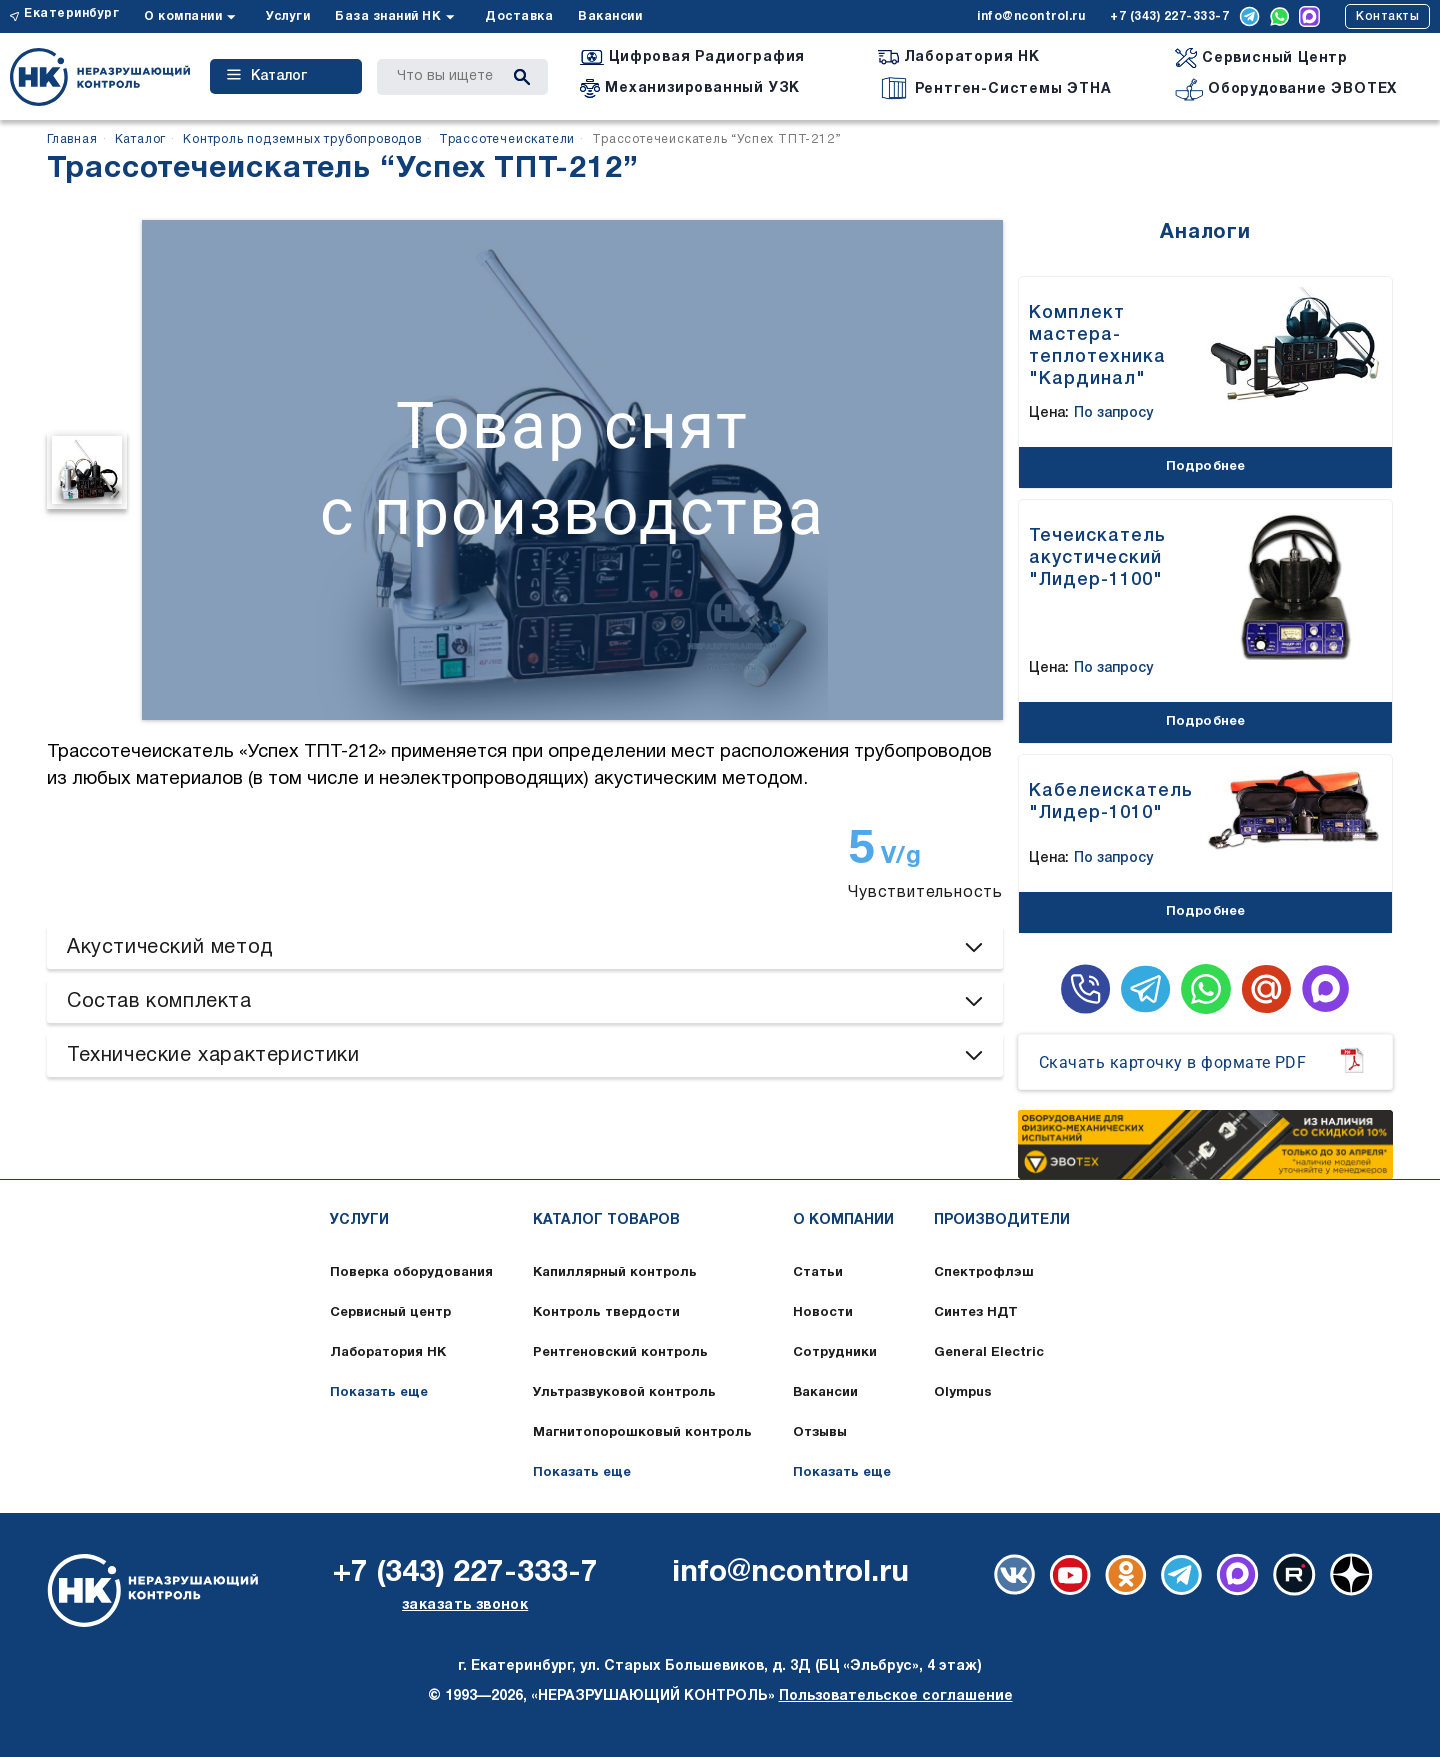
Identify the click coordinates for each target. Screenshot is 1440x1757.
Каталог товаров (606, 1220)
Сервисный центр (390, 1313)
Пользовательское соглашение (896, 1696)
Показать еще (379, 1393)
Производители (1002, 1220)
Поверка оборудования (411, 1273)
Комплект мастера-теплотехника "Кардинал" (1097, 346)
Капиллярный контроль (615, 1273)
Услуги (288, 16)
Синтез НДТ (976, 1313)
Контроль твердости (606, 1313)
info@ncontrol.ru (1031, 16)
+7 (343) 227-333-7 (1169, 16)
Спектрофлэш (984, 1273)
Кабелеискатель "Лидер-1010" (1111, 802)
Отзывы (820, 1433)
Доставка (519, 16)
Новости (823, 1313)
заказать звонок (465, 1605)
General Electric (989, 1353)
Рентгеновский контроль (620, 1353)
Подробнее (1205, 467)
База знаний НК (388, 16)
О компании (183, 16)
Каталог (267, 76)
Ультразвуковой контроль (624, 1393)
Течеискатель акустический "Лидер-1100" (1097, 558)
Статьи (818, 1273)
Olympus (963, 1393)
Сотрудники (835, 1353)
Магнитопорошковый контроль (642, 1433)
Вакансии (610, 16)
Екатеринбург (71, 13)
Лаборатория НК (388, 1353)
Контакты (1387, 16)
